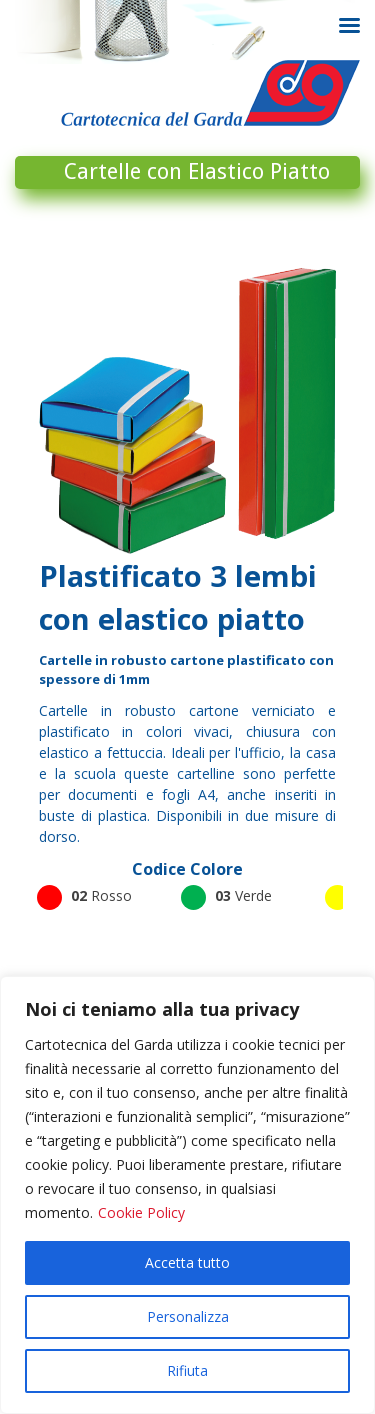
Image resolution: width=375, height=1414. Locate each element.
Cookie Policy (141, 1212)
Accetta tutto (187, 1262)
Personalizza (188, 1316)
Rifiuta (187, 1370)
